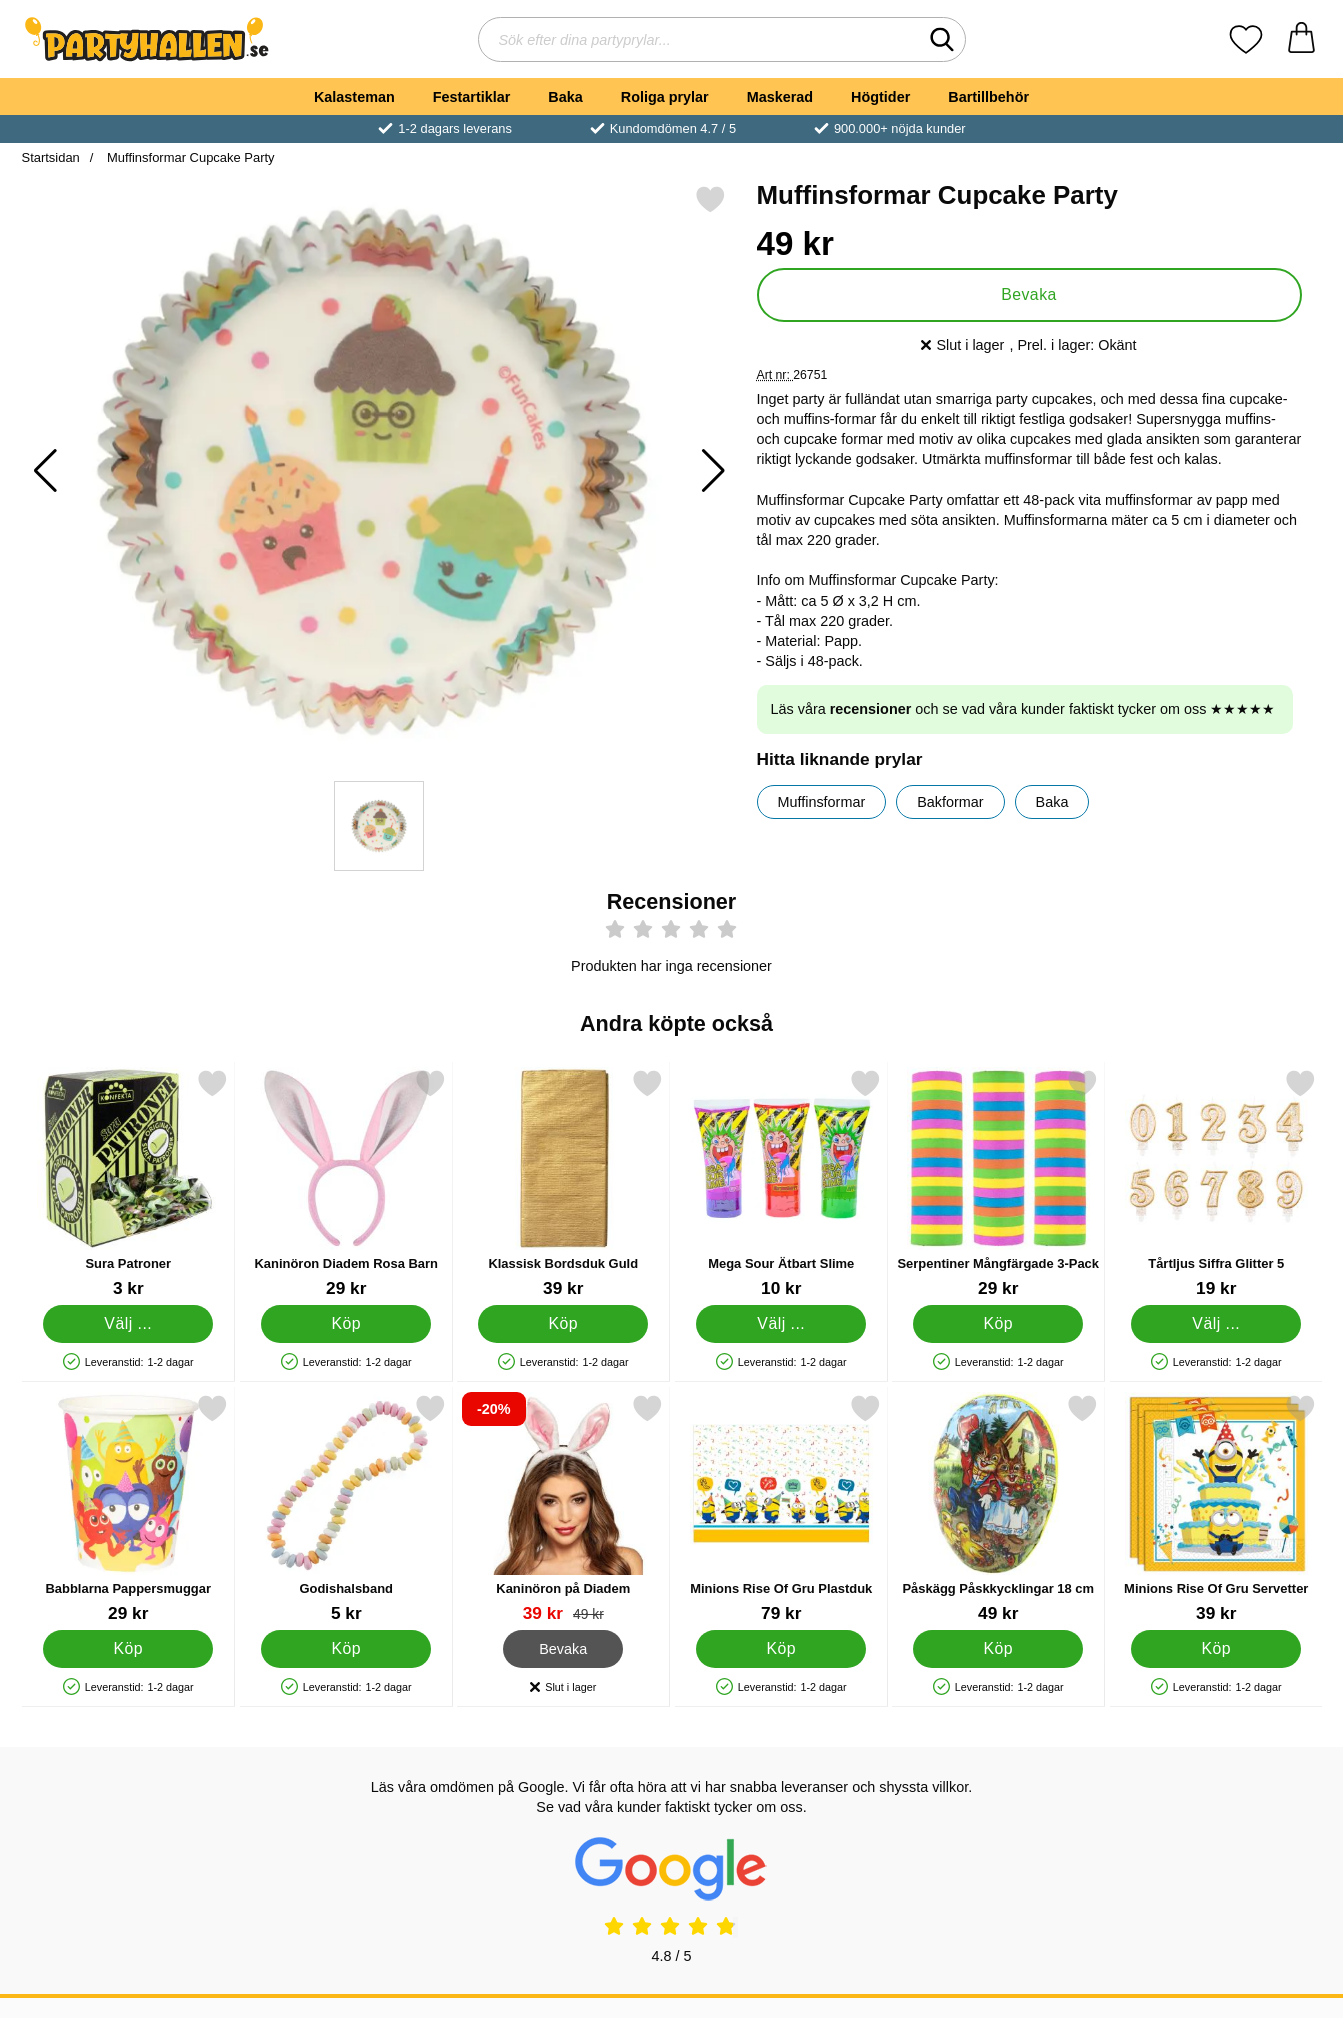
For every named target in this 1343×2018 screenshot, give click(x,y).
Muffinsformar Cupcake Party (188, 157)
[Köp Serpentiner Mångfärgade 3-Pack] (998, 1324)
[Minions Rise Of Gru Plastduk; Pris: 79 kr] (780, 1508)
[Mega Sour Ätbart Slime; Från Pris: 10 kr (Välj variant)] (780, 1183)
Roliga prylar (665, 97)
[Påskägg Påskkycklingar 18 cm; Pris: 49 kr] (998, 1508)
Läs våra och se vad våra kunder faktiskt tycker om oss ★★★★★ (1023, 709)
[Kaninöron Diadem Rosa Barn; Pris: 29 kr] (345, 1183)
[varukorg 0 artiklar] (1301, 39)
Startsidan (51, 157)
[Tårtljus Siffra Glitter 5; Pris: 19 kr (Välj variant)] (1215, 1183)
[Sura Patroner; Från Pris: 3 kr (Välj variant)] (128, 1183)
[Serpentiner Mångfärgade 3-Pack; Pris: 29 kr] (998, 1183)
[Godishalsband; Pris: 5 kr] (345, 1508)
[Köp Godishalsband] (345, 1649)
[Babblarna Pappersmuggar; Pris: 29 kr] (128, 1508)
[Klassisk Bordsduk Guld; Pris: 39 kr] (563, 1183)
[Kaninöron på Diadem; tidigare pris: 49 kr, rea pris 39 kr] (563, 1508)
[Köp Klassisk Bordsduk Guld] (563, 1324)
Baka (565, 97)
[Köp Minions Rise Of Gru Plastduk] (780, 1649)
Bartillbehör (988, 97)
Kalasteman (354, 97)
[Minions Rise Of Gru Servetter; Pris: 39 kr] (1215, 1508)
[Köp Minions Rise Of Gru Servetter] (1215, 1649)
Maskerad (780, 97)
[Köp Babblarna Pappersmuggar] (128, 1649)
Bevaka (1029, 294)
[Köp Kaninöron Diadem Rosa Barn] (345, 1324)
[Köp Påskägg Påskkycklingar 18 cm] (998, 1649)
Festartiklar (472, 97)
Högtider (880, 97)
